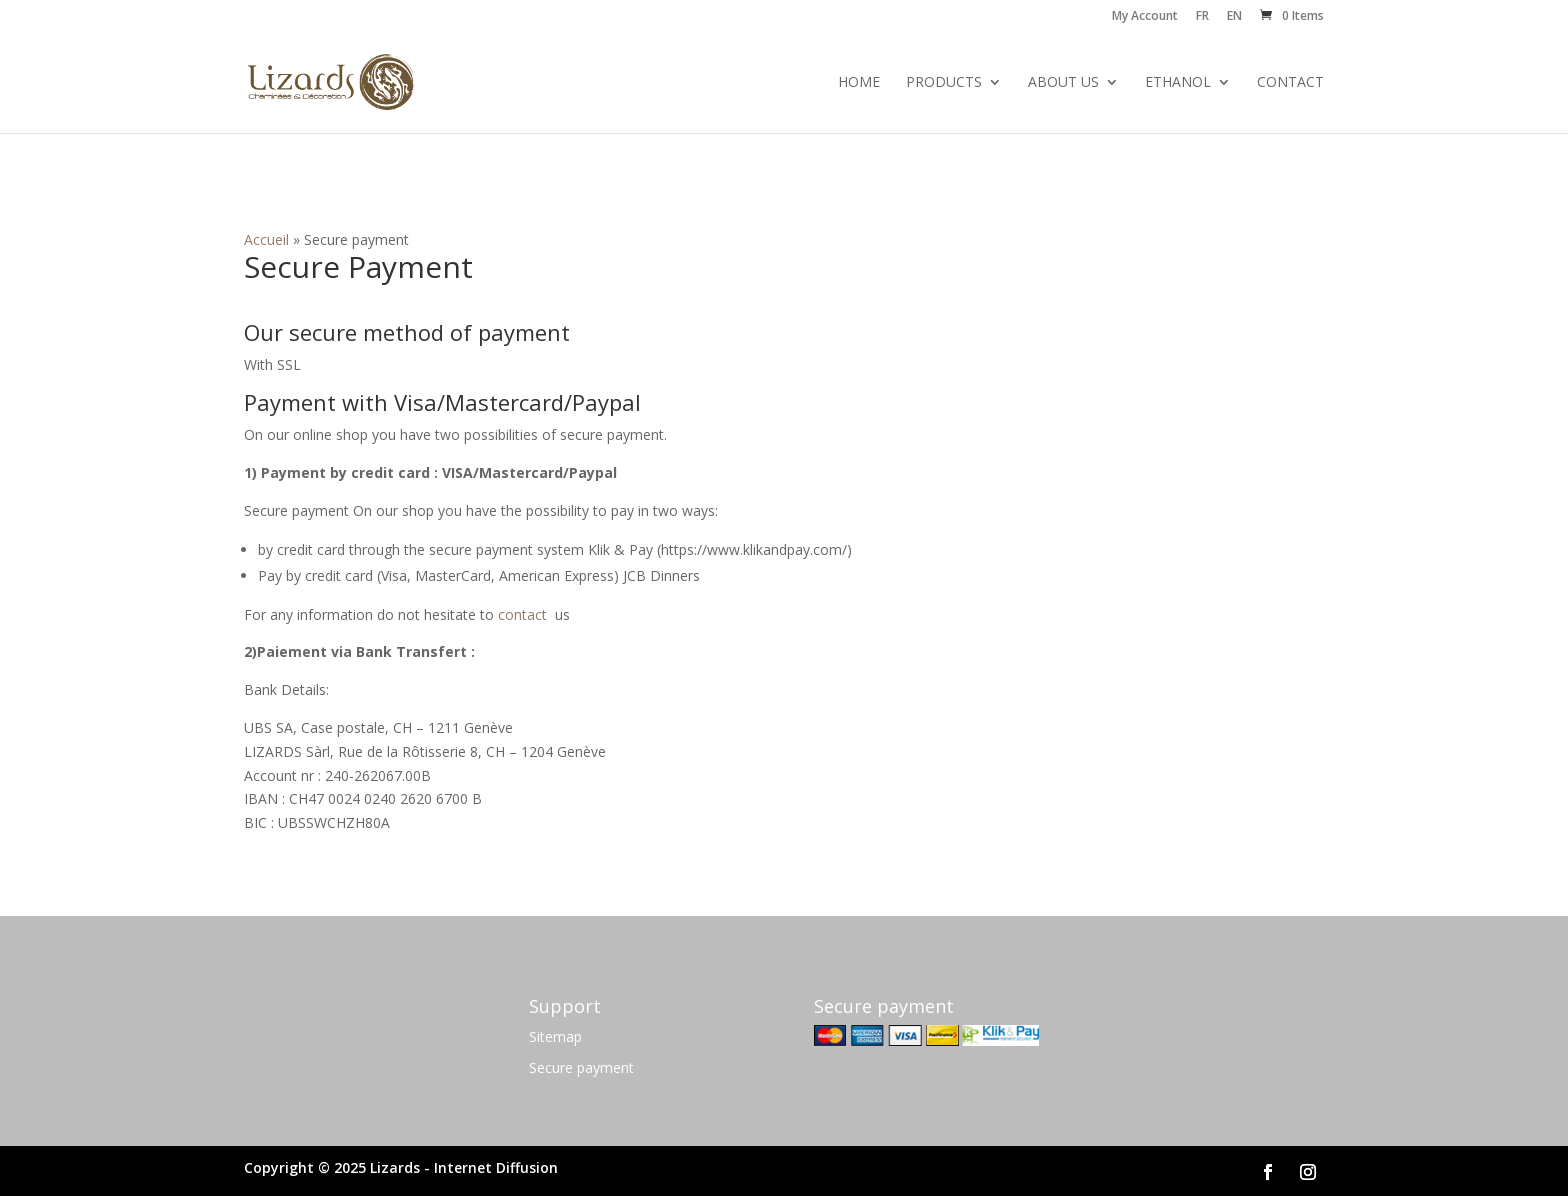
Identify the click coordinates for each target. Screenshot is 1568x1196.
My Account (1145, 17)
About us (1063, 83)
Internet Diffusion (496, 1167)
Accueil (266, 239)
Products (944, 83)
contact (522, 614)
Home (859, 83)
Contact (1290, 83)
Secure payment (581, 1067)
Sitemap (555, 1036)
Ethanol (1178, 83)
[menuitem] (1202, 20)
